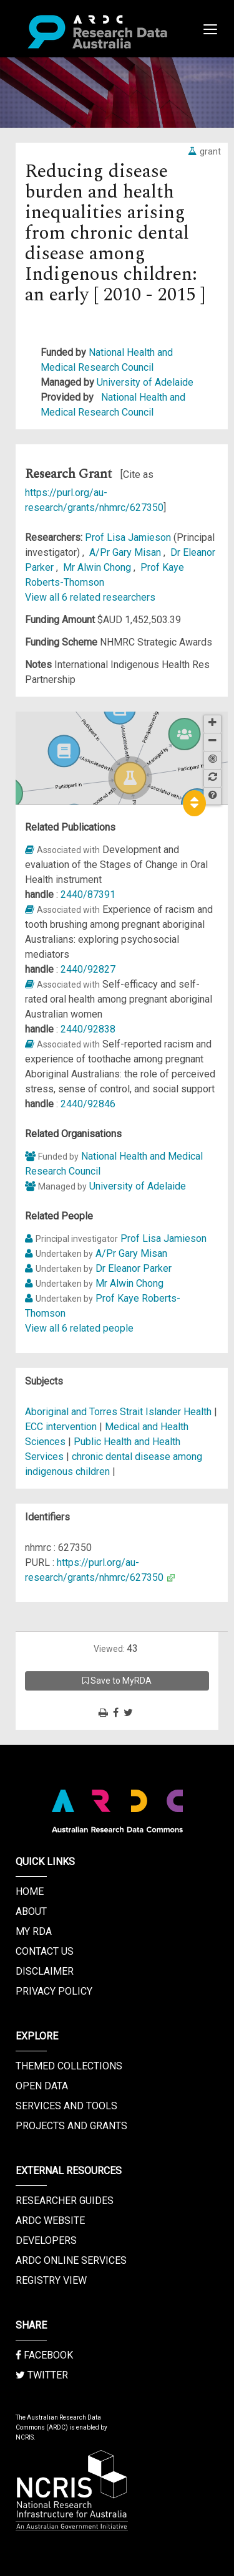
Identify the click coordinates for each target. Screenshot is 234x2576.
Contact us (45, 1951)
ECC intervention (61, 1427)
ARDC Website (50, 2220)
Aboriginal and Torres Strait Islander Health (119, 1412)
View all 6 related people (79, 1328)
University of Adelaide (145, 382)
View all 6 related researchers (90, 597)
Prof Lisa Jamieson (129, 537)
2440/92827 (88, 969)
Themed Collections (69, 2066)
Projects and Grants (71, 2126)
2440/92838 (88, 1029)
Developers (46, 2240)
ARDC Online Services (71, 2260)
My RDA (34, 1931)
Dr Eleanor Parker (133, 1268)
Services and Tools (66, 2106)
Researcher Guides (65, 2200)
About (31, 1911)
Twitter (42, 2375)
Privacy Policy (54, 1991)
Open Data (42, 2086)
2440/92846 (88, 1104)
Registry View (51, 2280)
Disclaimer (45, 1971)
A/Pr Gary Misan (126, 552)
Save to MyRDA (117, 1681)
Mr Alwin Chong (98, 567)
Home (30, 1891)
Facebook (44, 2355)
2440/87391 (88, 894)
